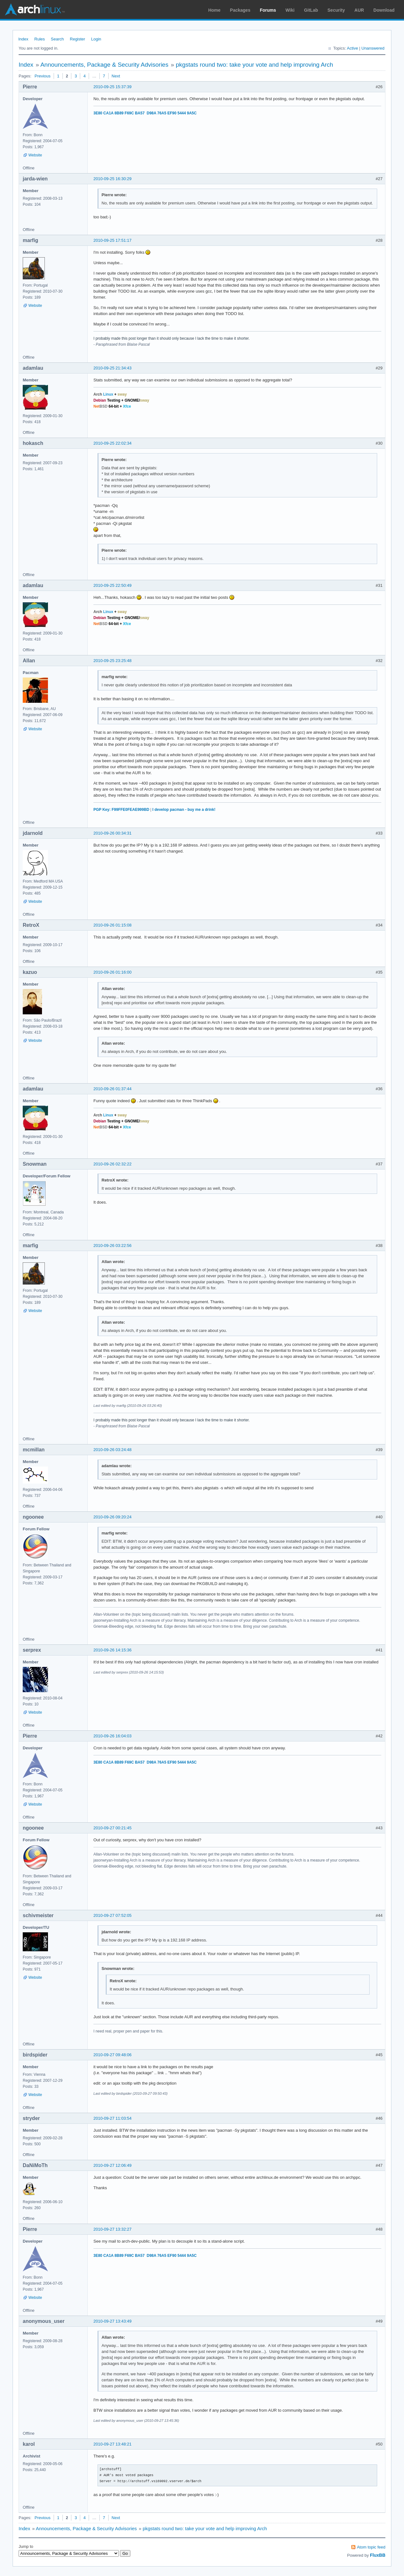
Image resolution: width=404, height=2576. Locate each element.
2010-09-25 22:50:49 (112, 585)
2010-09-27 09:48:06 (112, 2054)
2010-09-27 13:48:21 (112, 2444)
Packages (240, 10)
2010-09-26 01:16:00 (112, 972)
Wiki (290, 10)
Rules (39, 39)
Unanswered (372, 48)
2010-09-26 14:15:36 (112, 1650)
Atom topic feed (371, 2547)
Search (57, 39)
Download (384, 10)
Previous (42, 76)
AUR (359, 10)
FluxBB (377, 2555)
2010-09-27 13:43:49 (112, 2321)
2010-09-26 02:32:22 (112, 1164)
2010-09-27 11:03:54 (112, 2118)
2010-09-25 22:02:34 (112, 443)
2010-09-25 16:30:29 (112, 178)
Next (116, 76)
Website (35, 155)
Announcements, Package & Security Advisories (104, 64)
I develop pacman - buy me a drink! (184, 809)
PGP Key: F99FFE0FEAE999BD (121, 809)
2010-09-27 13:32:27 (112, 2229)
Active (352, 48)
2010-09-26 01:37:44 (112, 1088)
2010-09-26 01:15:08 (112, 925)
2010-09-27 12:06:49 (112, 2165)
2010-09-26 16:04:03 (112, 1736)
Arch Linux (35, 9)
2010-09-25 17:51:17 (112, 240)
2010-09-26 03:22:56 (112, 1245)
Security (336, 10)
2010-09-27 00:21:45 (112, 1828)
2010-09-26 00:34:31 (112, 833)
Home (214, 10)
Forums (268, 10)
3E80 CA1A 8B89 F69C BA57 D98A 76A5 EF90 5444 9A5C (145, 113)
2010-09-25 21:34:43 (112, 368)
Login (96, 39)
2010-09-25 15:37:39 (112, 86)
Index (23, 39)
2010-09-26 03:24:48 (112, 1449)
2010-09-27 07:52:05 (112, 1915)
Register (77, 39)
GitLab (311, 10)
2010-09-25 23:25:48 (112, 660)
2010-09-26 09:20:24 (112, 1517)
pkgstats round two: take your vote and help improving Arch (254, 64)
